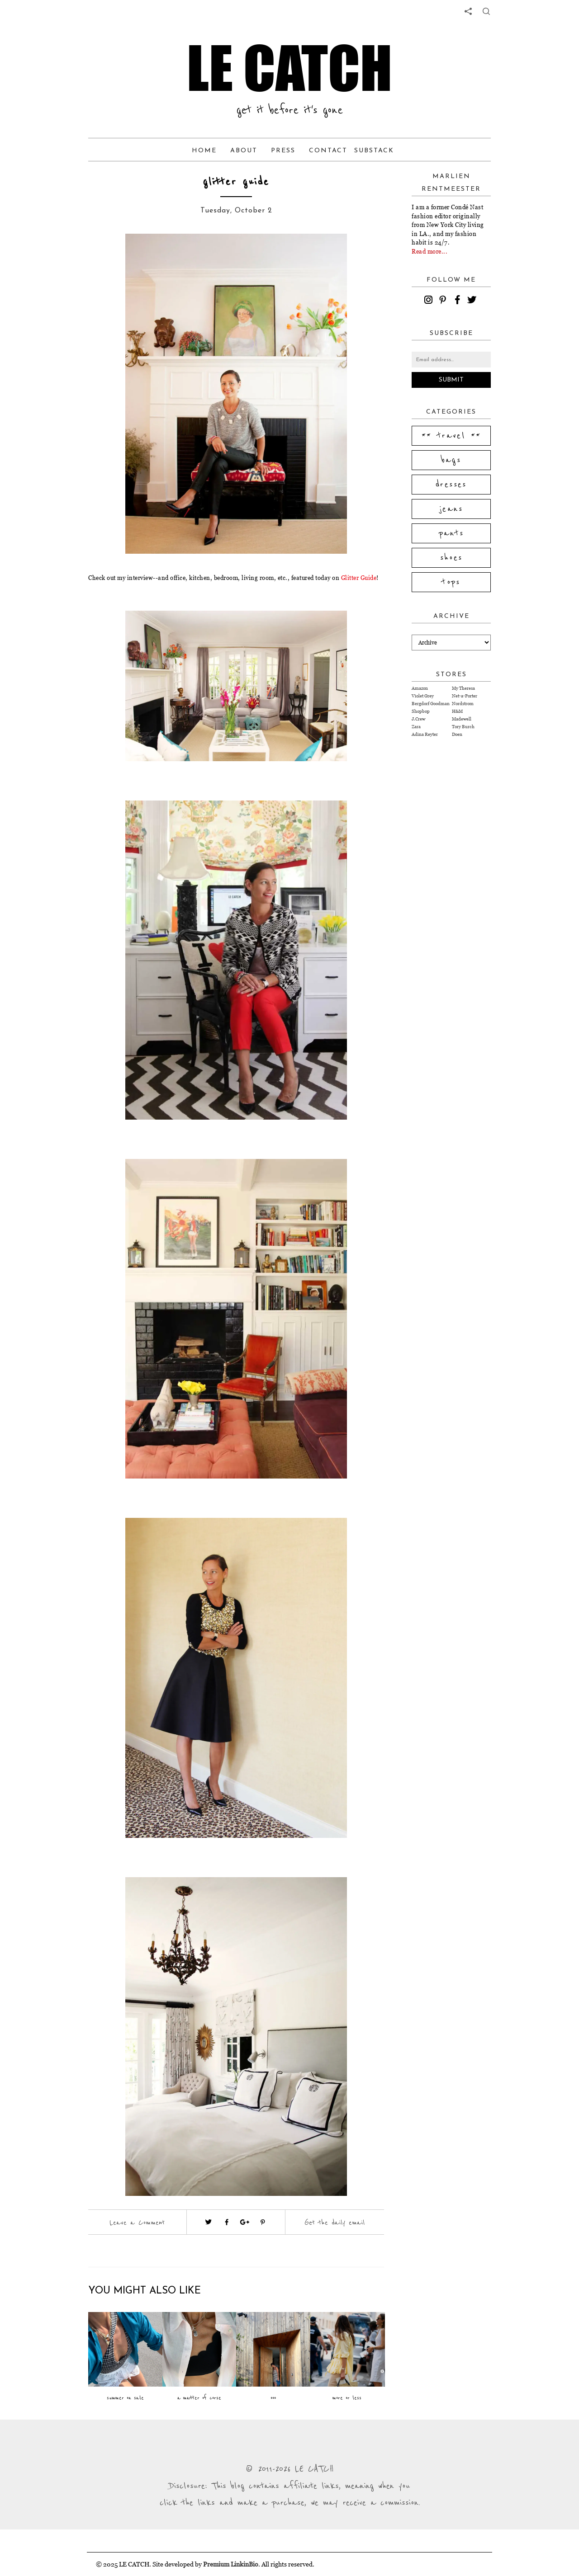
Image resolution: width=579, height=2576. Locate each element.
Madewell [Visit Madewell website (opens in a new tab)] (461, 719)
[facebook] (458, 301)
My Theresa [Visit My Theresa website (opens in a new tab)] (463, 688)
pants (451, 533)
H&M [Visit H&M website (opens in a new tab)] (457, 711)
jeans (451, 509)
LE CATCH (289, 68)
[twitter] (473, 301)
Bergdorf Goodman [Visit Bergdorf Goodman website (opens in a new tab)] (431, 703)
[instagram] (430, 301)
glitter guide (236, 182)
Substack (374, 150)
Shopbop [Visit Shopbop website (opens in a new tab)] (421, 711)
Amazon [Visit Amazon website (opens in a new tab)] (420, 688)
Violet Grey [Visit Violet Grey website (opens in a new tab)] (423, 696)
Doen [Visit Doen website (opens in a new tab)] (457, 734)
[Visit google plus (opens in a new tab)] (244, 2222)
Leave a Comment (137, 2222)
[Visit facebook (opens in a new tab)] (226, 2222)
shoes (451, 557)
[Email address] (451, 359)
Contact (328, 150)
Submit (451, 380)
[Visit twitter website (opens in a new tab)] (208, 2222)
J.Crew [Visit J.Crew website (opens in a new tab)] (418, 719)
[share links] (468, 11)
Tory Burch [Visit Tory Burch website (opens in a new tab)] (463, 727)
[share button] (486, 11)
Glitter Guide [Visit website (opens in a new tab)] (359, 577)
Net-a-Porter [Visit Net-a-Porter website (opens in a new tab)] (464, 696)
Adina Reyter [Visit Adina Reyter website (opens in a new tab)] (425, 734)
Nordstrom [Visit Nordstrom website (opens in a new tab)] (463, 703)
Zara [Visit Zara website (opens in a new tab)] (416, 727)
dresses (451, 484)
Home (204, 150)
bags (451, 460)
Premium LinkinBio (230, 2564)
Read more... (429, 251)
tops (451, 582)
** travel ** (451, 435)
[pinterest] (444, 301)
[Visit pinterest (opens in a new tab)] (263, 2222)
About (243, 150)
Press (283, 150)
